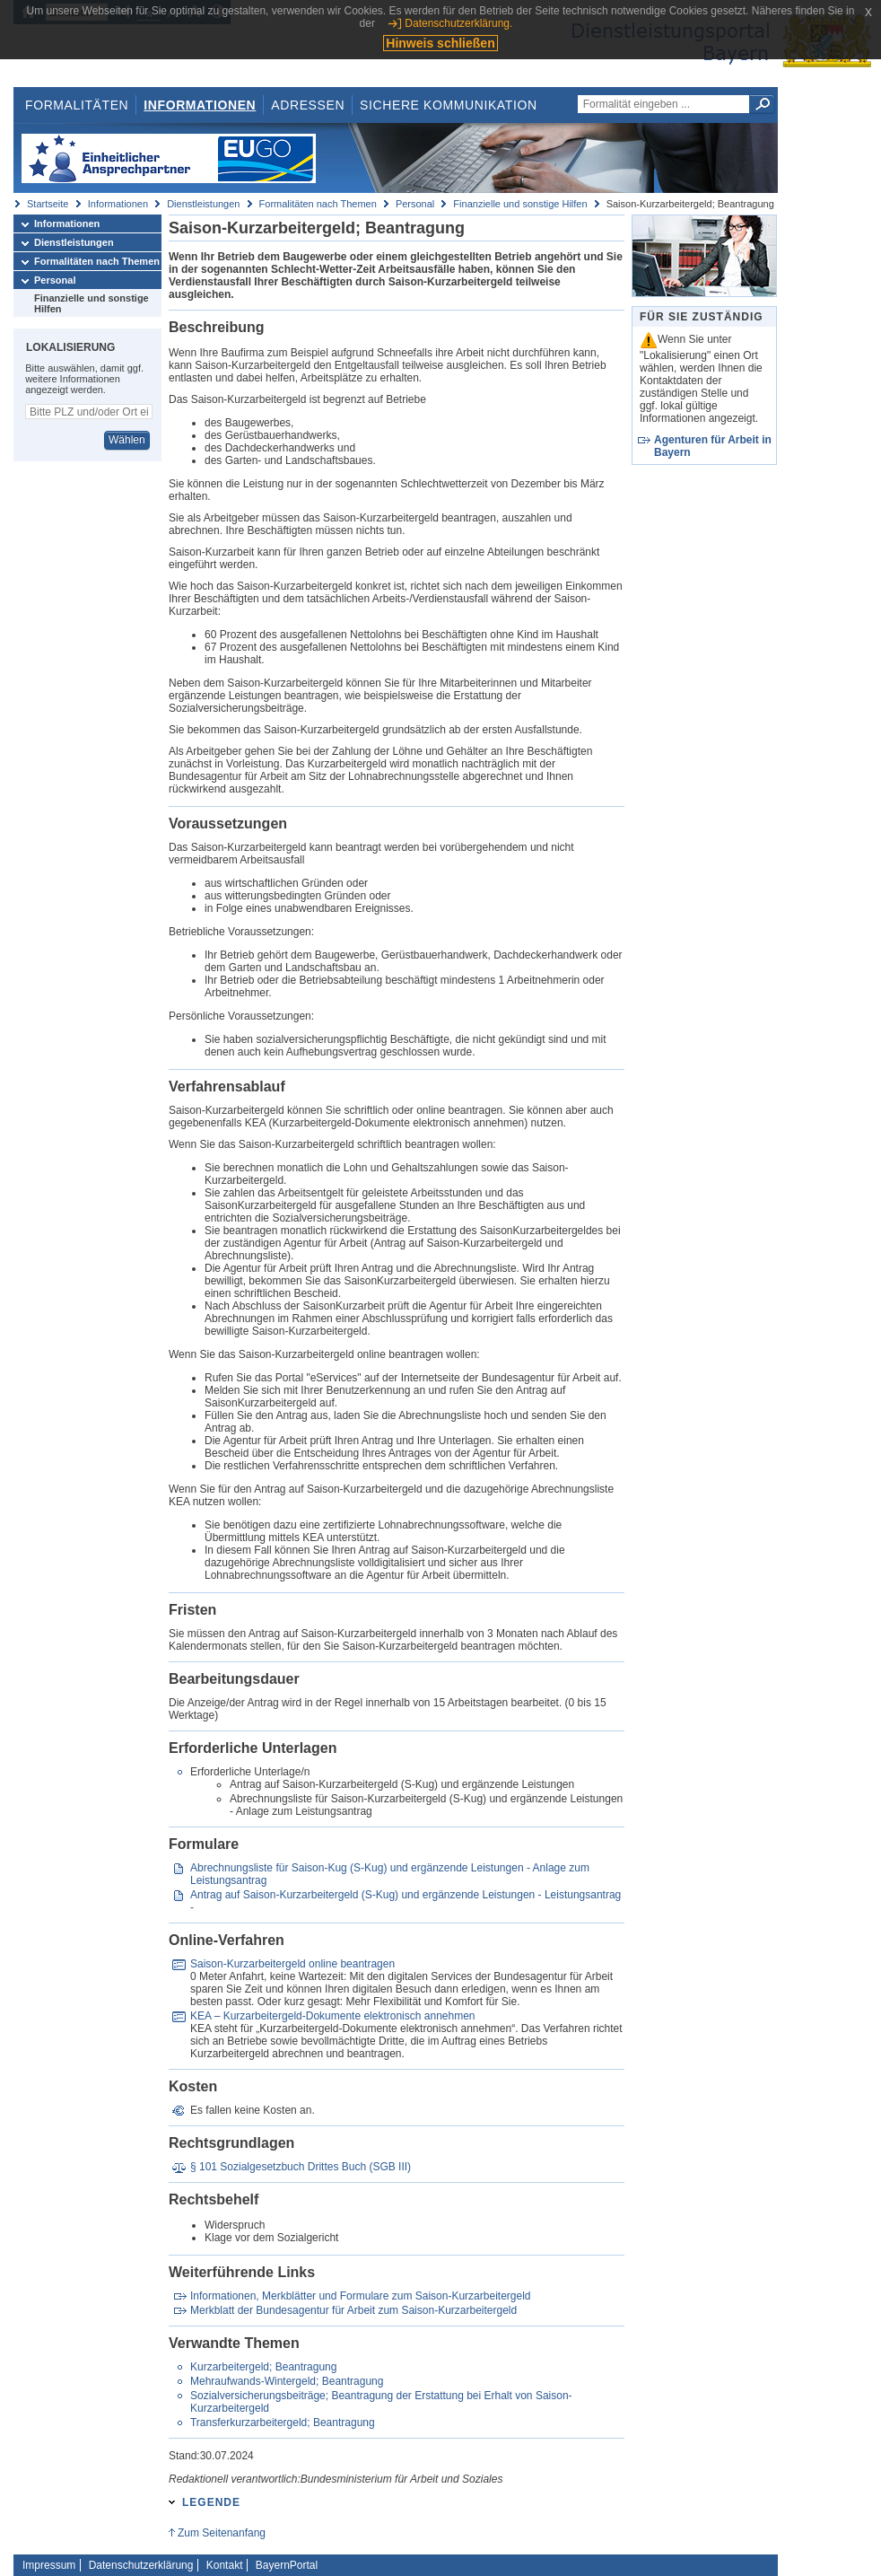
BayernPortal (287, 2565)
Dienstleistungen (203, 203)
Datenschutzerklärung (141, 2565)
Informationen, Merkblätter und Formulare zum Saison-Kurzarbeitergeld (360, 2296)
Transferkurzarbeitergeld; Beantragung (282, 2422)
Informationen (200, 105)
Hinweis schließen (440, 43)
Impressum (48, 2565)
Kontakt (224, 2565)
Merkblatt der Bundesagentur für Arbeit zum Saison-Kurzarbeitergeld (353, 2310)
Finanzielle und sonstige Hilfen (520, 203)
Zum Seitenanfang (222, 2533)
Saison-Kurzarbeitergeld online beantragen (292, 1964)
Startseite (47, 203)
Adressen (308, 105)
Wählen (127, 440)
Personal (415, 203)
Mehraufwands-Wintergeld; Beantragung (286, 2381)
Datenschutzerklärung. (458, 23)
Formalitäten (76, 105)
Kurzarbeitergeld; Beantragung (263, 2367)
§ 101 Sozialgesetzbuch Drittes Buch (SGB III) (300, 2166)
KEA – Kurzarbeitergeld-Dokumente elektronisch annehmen (332, 2016)
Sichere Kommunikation (448, 105)
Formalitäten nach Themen (318, 203)
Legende (211, 2502)
